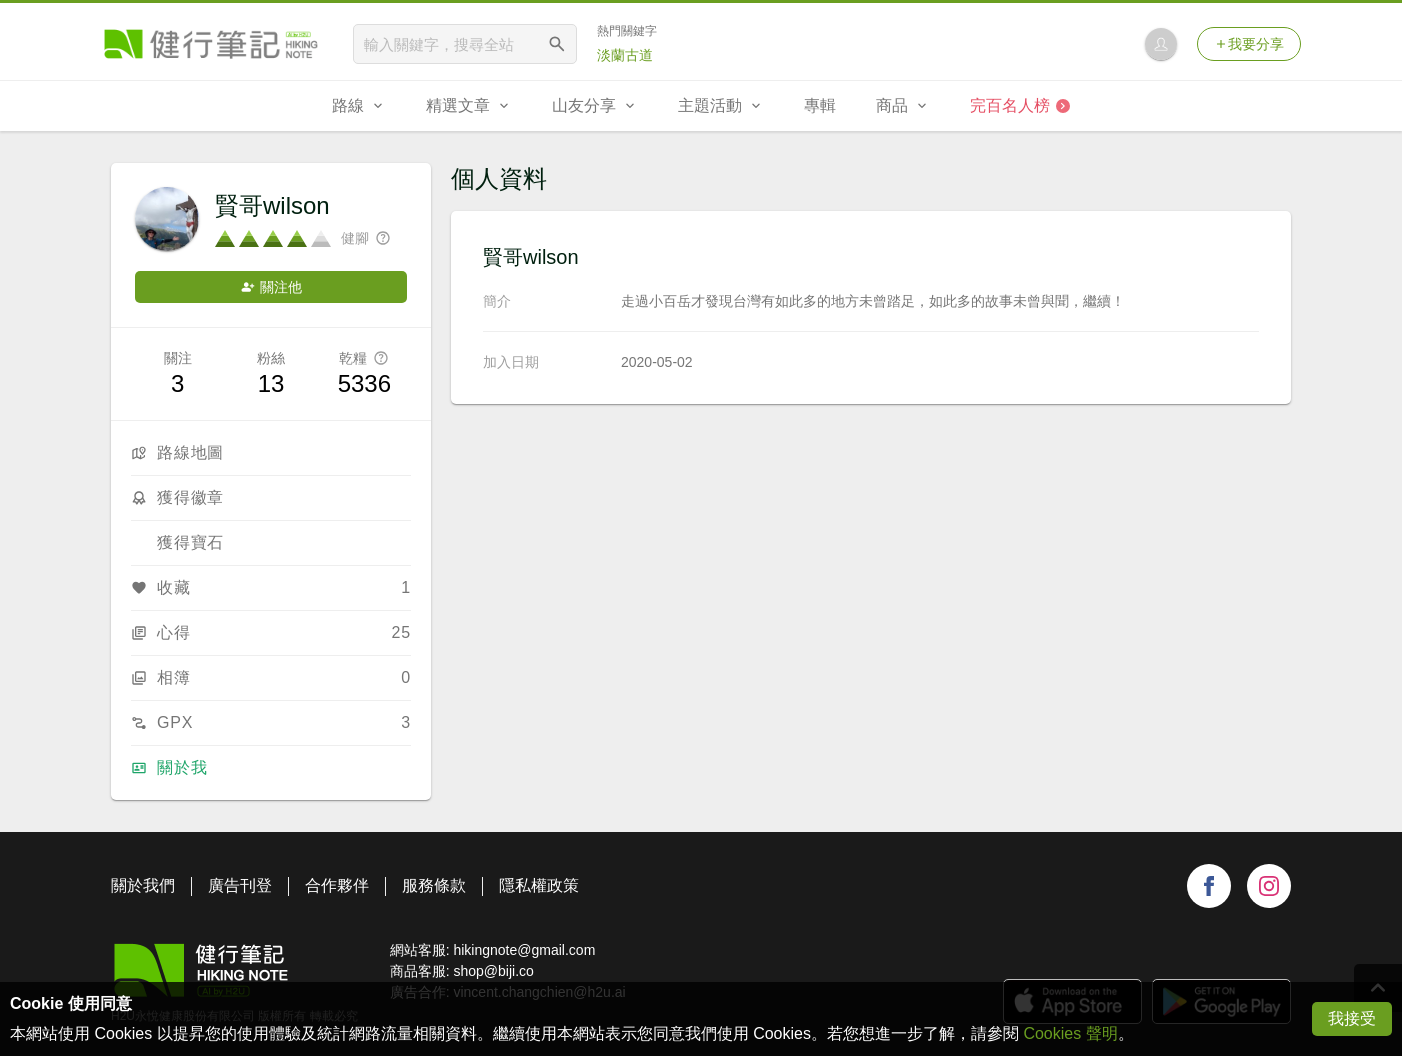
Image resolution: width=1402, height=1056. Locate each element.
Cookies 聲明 (1070, 1033)
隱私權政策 (539, 885)
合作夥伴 (337, 885)
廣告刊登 (240, 885)
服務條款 (434, 885)
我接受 (1352, 1018)
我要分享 (1249, 44)
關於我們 (143, 885)
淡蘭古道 (625, 55)
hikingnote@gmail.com (524, 950)
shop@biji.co (493, 971)
